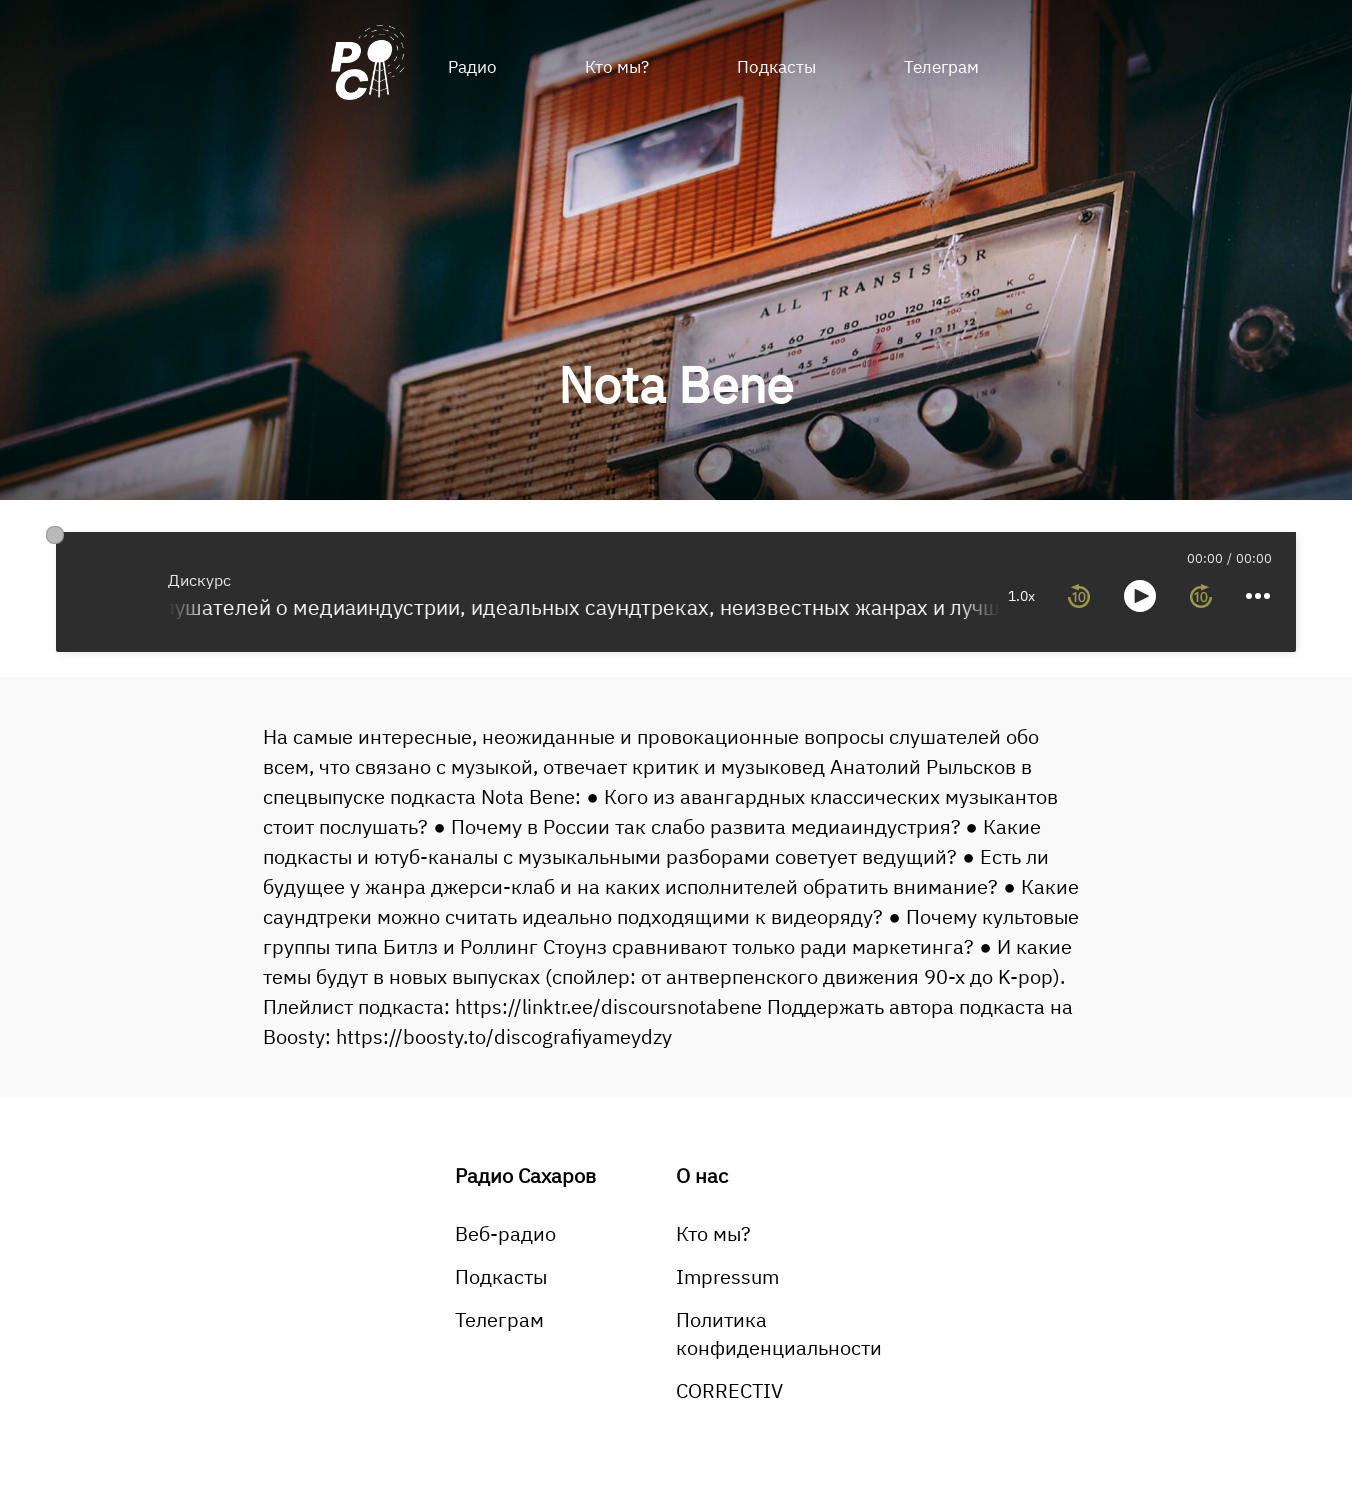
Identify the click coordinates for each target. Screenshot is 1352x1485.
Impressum (727, 1276)
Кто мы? (617, 67)
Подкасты (776, 67)
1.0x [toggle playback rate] (1021, 596)
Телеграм (941, 67)
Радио (472, 67)
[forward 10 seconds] (1201, 596)
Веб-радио (505, 1233)
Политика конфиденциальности (779, 1333)
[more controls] (1258, 596)
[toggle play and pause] (1140, 596)
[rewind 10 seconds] (1079, 596)
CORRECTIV (729, 1390)
